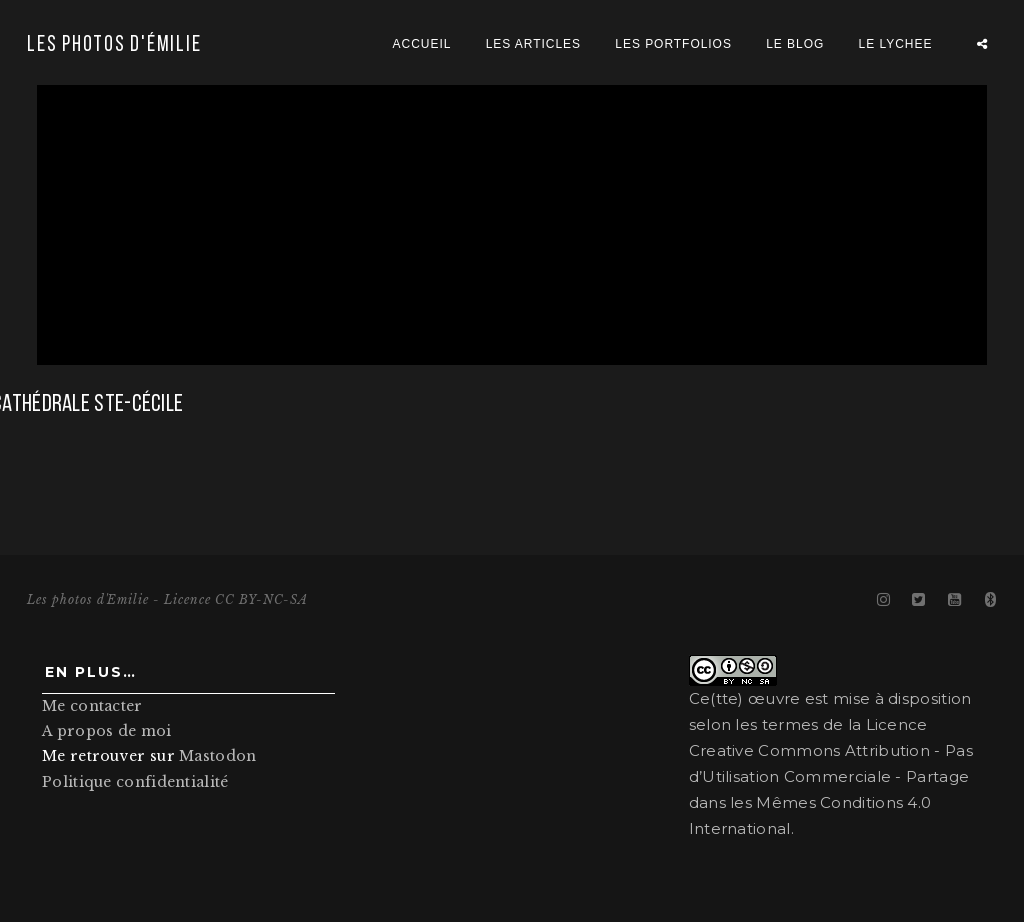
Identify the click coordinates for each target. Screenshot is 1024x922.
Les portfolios (673, 44)
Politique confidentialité (135, 782)
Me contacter (92, 706)
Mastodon (217, 756)
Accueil (422, 44)
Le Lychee (896, 44)
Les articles (533, 44)
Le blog (795, 44)
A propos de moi (107, 731)
